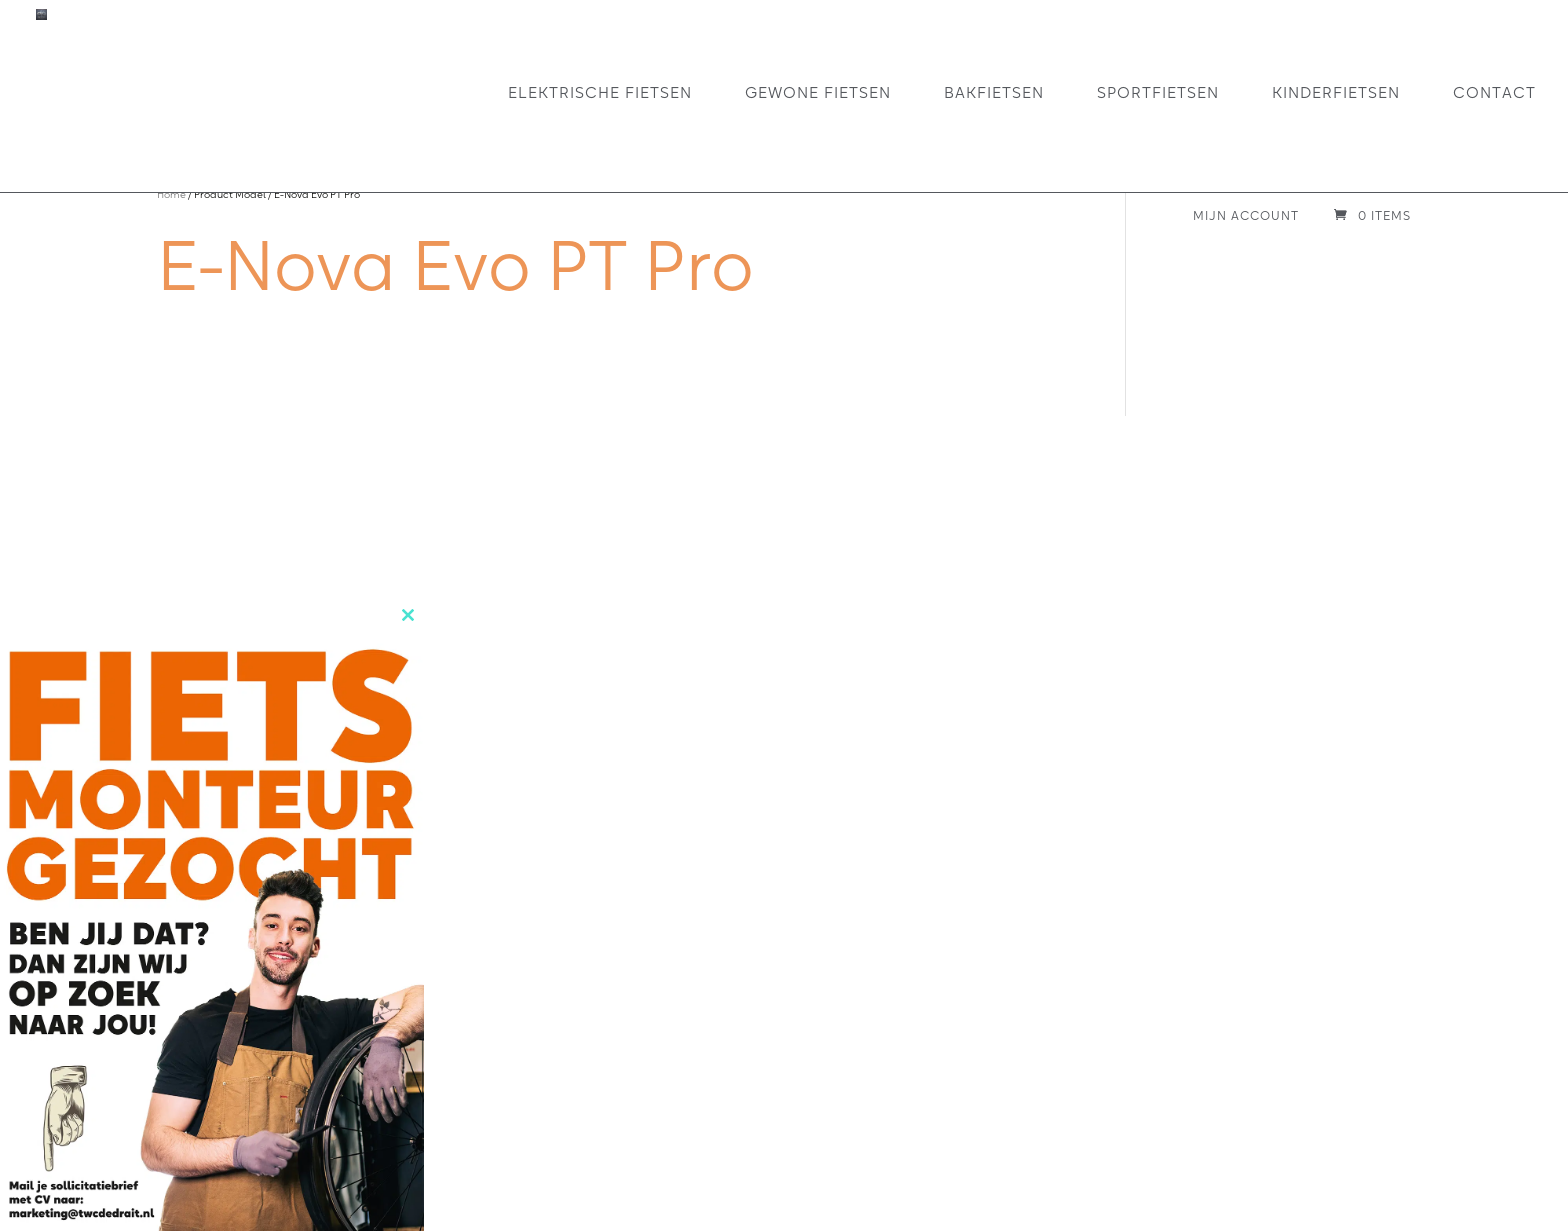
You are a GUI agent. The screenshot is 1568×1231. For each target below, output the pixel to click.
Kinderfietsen (1336, 92)
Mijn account (1246, 216)
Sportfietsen (1158, 92)
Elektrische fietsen (600, 92)
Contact (1494, 92)
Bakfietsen (994, 92)
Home (171, 194)
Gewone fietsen (818, 92)
